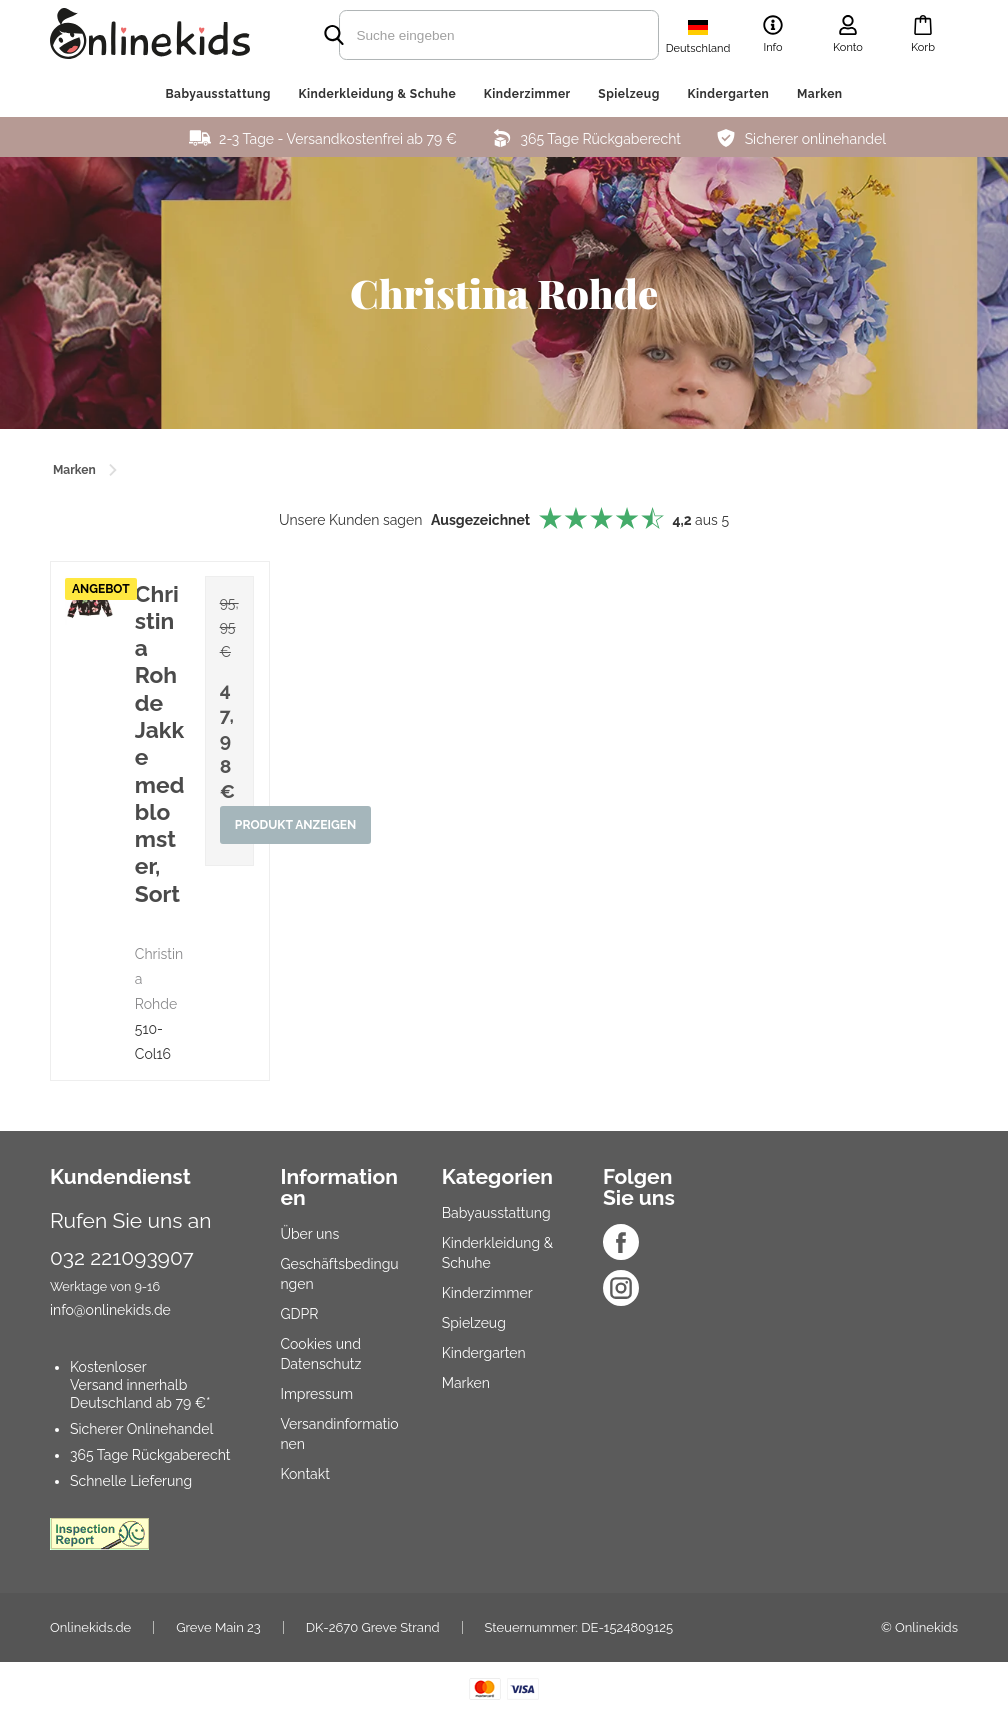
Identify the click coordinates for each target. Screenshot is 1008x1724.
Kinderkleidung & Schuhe (377, 94)
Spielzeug (629, 94)
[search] (464, 35)
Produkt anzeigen (296, 826)
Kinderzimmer (527, 94)
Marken (820, 94)
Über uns (309, 1234)
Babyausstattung (217, 94)
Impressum (316, 1394)
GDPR (299, 1314)
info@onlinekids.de (110, 1310)
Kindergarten (728, 94)
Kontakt (304, 1474)
